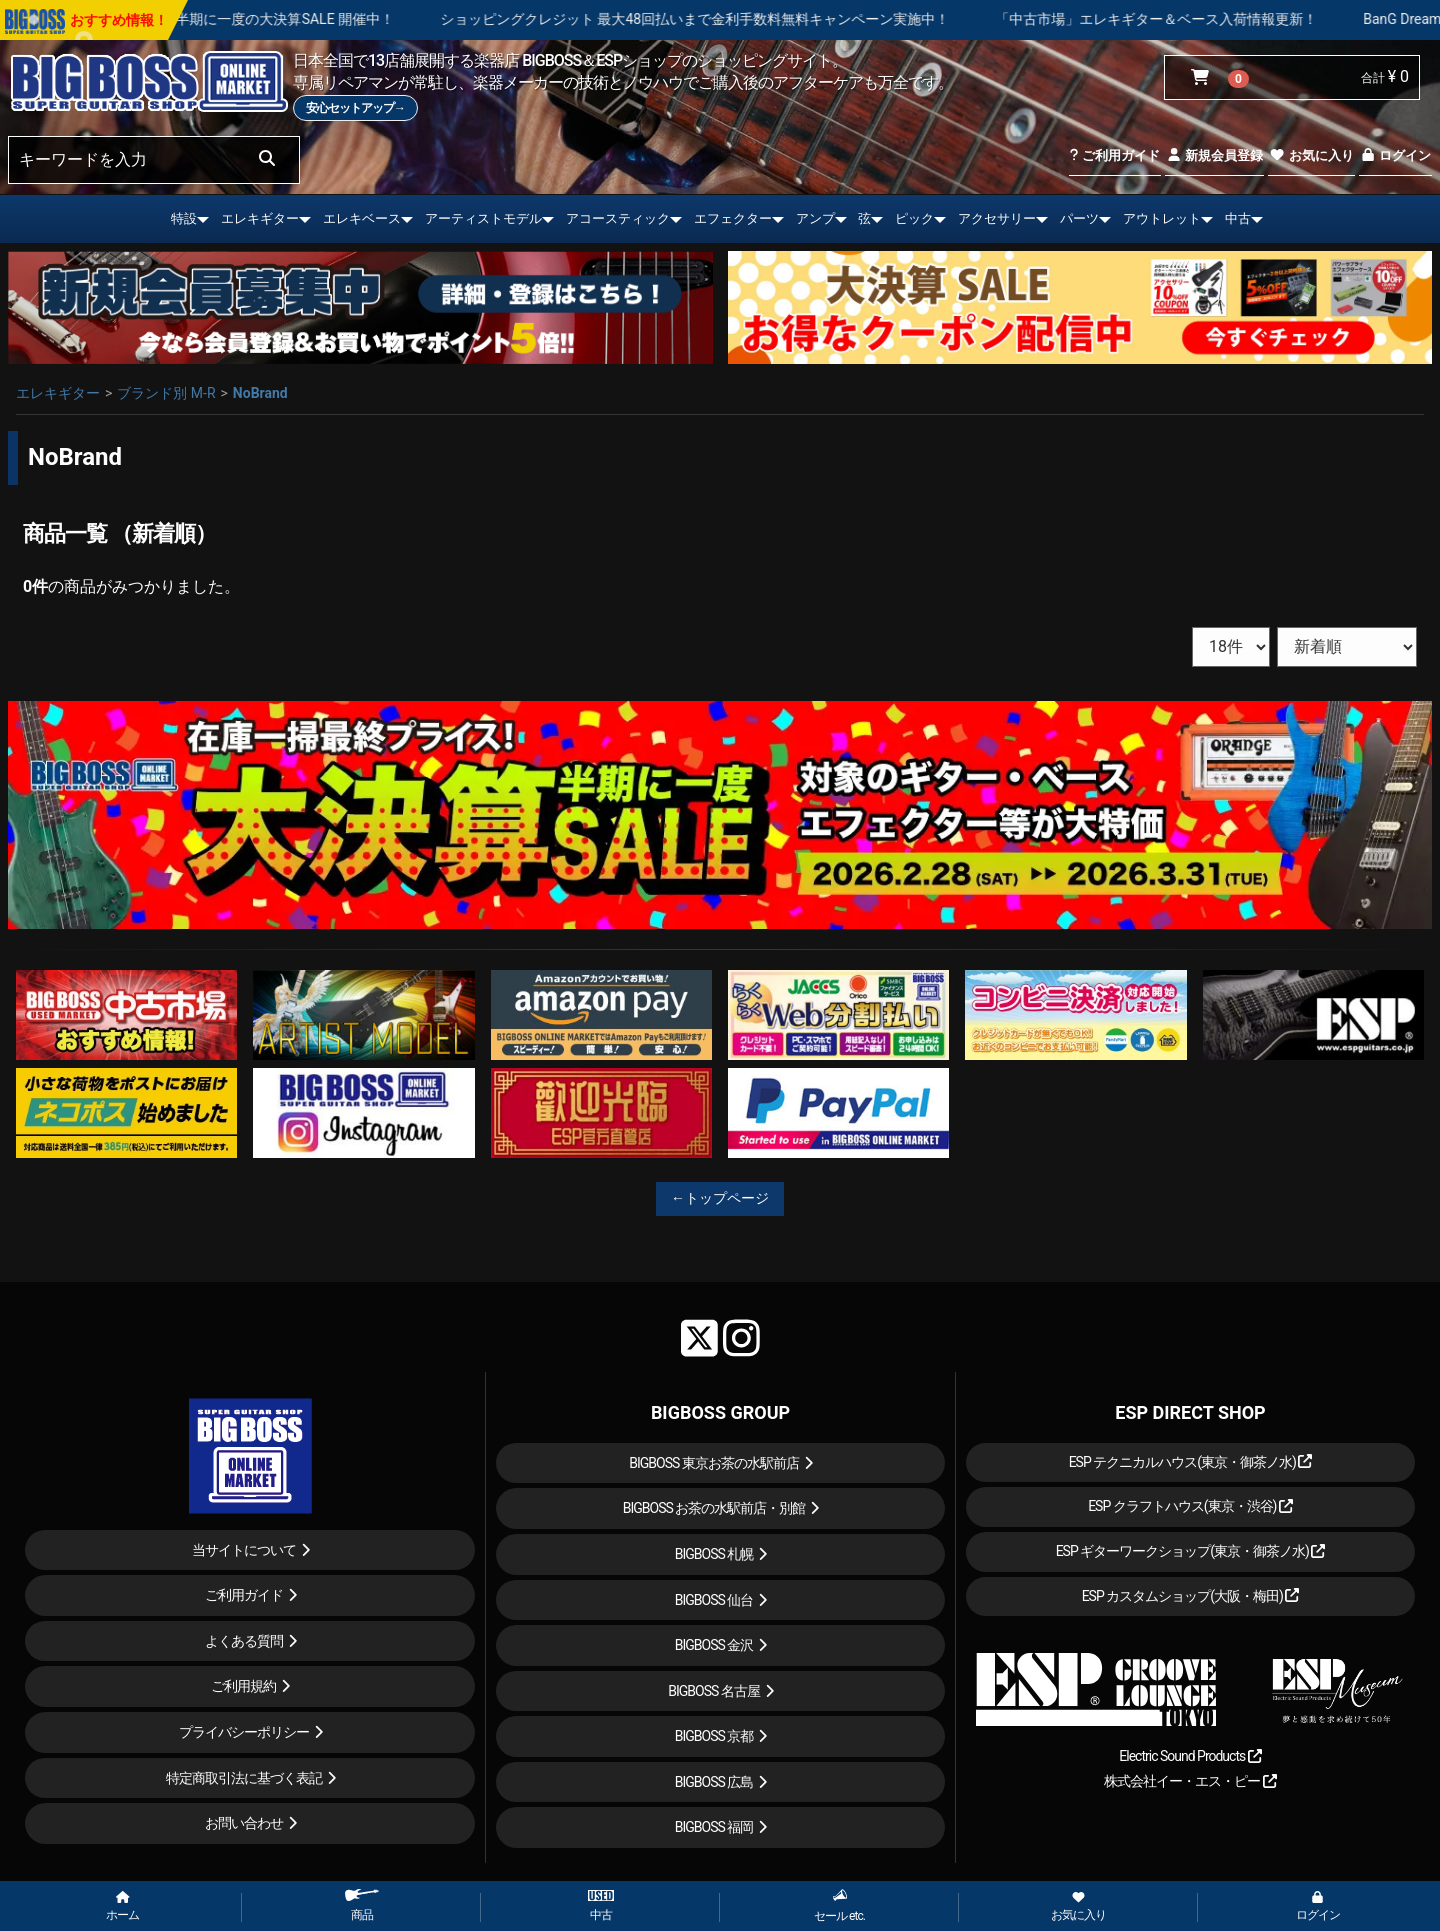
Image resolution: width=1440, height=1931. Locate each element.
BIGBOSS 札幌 (714, 1554)
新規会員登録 (1214, 155)
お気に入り (1311, 155)
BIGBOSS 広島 (714, 1782)
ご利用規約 (243, 1686)
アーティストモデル (483, 218)
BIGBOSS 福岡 (714, 1827)
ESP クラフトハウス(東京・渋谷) (1190, 1506)
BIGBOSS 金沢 (714, 1645)
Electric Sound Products (1190, 1756)
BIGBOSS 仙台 (714, 1600)
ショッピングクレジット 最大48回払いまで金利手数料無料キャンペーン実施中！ (754, 19)
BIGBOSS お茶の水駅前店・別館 (714, 1508)
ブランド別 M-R (166, 393)
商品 (362, 1905)
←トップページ (720, 1198)
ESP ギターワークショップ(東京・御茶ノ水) (1191, 1551)
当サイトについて (244, 1550)
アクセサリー (997, 218)
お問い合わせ (244, 1823)
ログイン (1395, 155)
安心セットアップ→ (355, 108)
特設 (184, 218)
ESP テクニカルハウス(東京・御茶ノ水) (1191, 1462)
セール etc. (839, 1905)
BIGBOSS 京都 (714, 1736)
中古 (1238, 218)
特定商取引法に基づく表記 (244, 1778)
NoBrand (260, 393)
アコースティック (618, 218)
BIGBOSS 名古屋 (714, 1691)
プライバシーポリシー (244, 1732)
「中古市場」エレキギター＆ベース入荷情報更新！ (1217, 19)
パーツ (1079, 218)
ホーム (122, 1907)
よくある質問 (244, 1641)
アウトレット (1162, 218)
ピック (914, 218)
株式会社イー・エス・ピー (1190, 1781)
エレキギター (260, 218)
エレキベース (362, 218)
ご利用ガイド (1114, 155)
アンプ (815, 218)
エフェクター (733, 218)
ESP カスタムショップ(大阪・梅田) (1191, 1596)
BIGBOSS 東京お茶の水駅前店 (714, 1463)
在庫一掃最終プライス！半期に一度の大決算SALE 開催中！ (268, 19)
